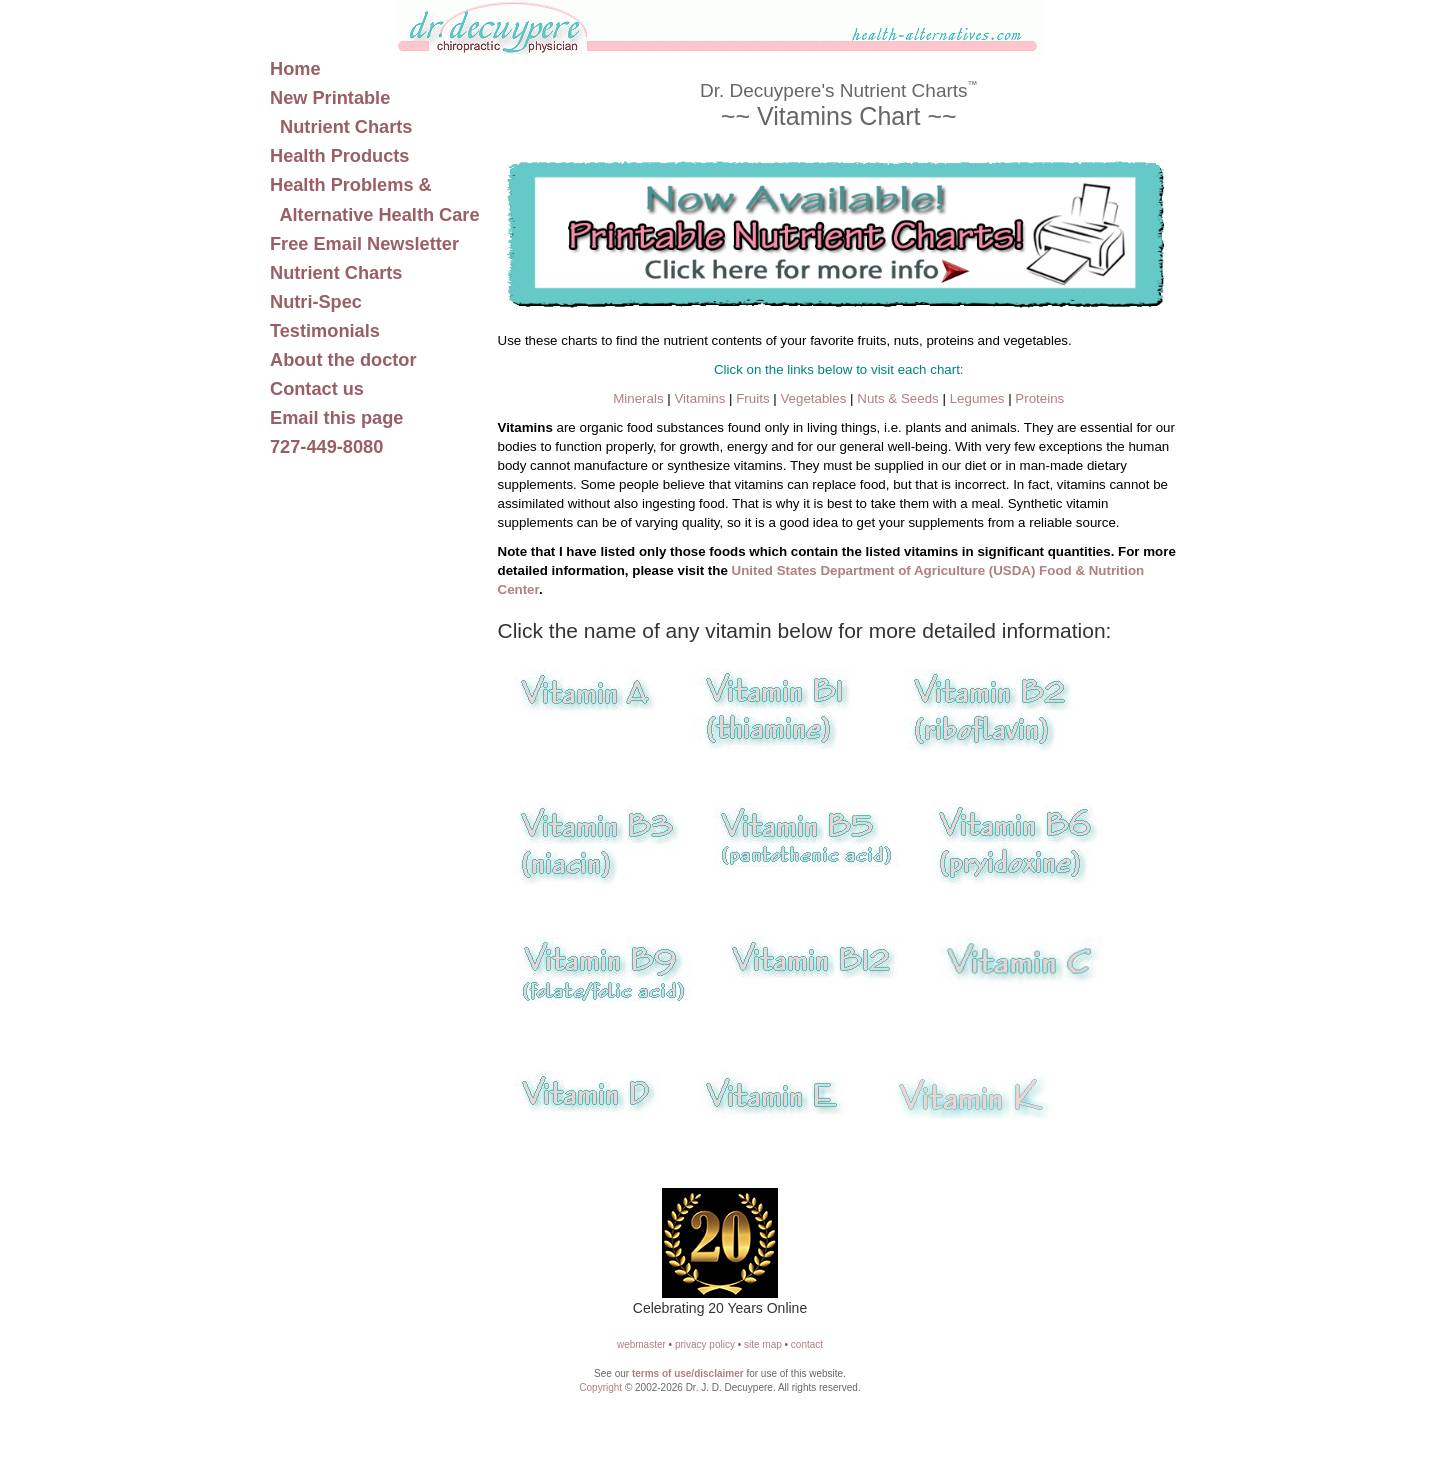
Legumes (977, 398)
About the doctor (343, 360)
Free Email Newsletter (364, 244)
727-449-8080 (326, 447)
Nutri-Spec (316, 302)
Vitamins (699, 398)
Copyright (600, 1387)
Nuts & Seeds (898, 398)
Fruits (752, 398)
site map (763, 1344)
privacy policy (705, 1344)
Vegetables (813, 398)
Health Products (339, 156)
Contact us (317, 389)
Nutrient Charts (336, 273)
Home (295, 69)
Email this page (336, 418)
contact (807, 1344)
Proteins (1039, 398)
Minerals (638, 398)
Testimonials (325, 331)
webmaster (641, 1344)
